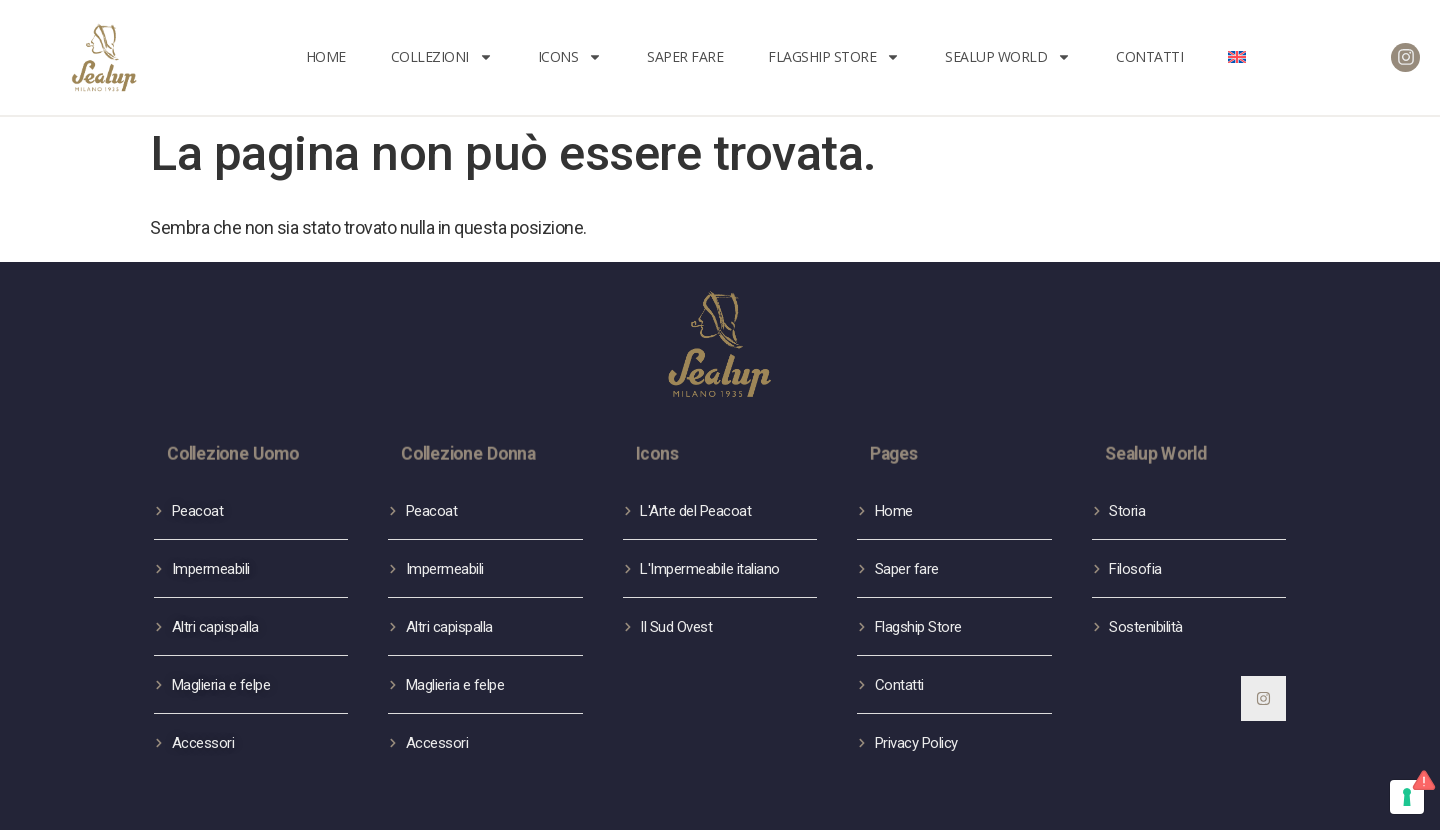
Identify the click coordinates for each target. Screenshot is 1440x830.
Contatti (1149, 56)
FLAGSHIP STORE (834, 57)
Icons (570, 57)
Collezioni (442, 57)
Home (326, 56)
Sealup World (1008, 57)
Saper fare (685, 56)
